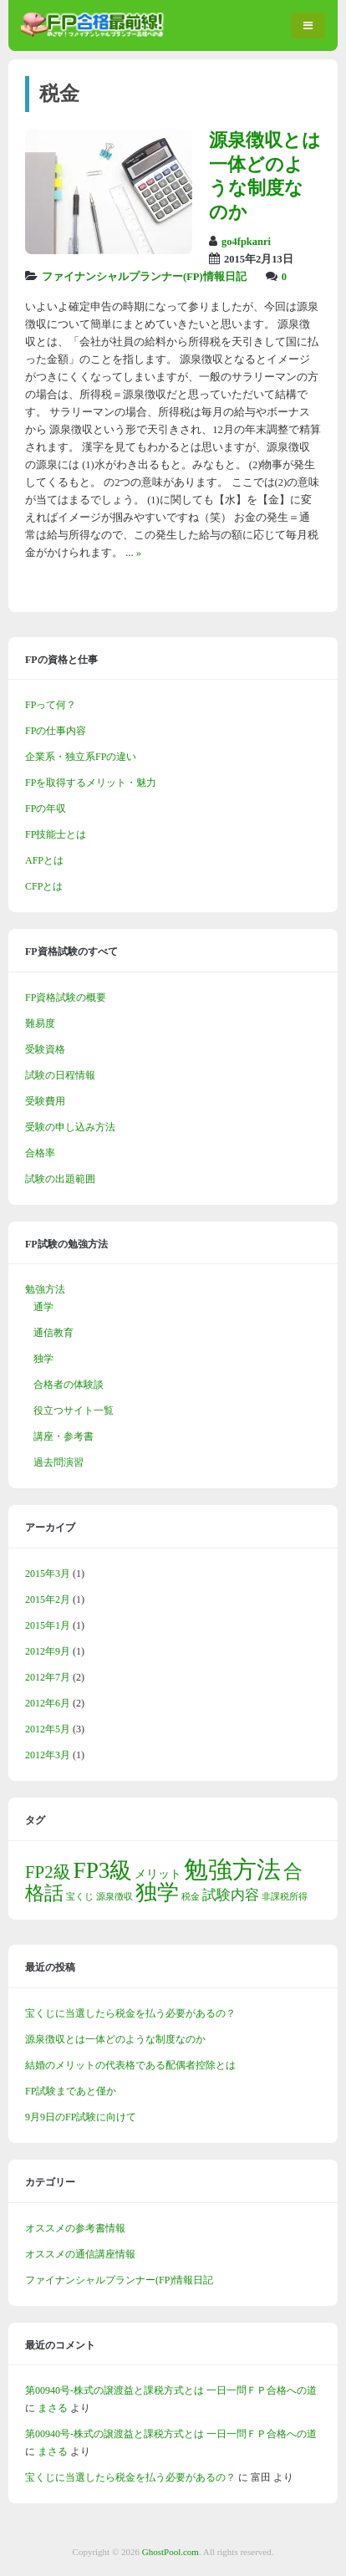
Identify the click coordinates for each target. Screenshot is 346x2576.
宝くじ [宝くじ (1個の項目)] (80, 1896)
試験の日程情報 (60, 1075)
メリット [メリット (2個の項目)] (158, 1873)
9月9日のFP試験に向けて (80, 2117)
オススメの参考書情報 (75, 2228)
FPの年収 (45, 808)
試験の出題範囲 (60, 1179)
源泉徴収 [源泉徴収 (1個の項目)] (114, 1896)
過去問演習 (58, 1462)
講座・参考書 (63, 1436)
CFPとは (44, 886)
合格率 (40, 1153)
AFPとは (44, 860)
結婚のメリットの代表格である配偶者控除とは (130, 2065)
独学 (43, 1359)
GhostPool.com (170, 2552)
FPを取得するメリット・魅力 (90, 782)
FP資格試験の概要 (65, 997)
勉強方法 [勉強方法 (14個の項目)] (232, 1869)
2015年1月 (47, 1625)
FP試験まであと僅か (70, 2091)
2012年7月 (47, 1677)
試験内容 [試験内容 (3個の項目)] (230, 1895)
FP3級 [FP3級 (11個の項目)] (103, 1870)
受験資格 (45, 1049)
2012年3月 (47, 1755)
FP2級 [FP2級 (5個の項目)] (48, 1872)
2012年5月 (47, 1729)
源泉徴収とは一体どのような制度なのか (115, 2039)
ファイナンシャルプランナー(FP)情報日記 (144, 277)
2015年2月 (47, 1599)
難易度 (40, 1023)
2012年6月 (47, 1703)
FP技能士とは (55, 834)
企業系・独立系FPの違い (80, 757)
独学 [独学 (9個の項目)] (157, 1892)
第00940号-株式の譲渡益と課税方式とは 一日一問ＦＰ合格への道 (171, 2390)
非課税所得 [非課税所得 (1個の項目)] (285, 1896)
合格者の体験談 (68, 1384)
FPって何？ (50, 705)
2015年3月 (47, 1573)
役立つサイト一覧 (73, 1410)
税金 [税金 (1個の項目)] (190, 1896)
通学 (43, 1307)
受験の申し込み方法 (70, 1127)
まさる (53, 2408)
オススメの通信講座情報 (80, 2254)
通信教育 (53, 1333)
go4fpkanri (246, 241)
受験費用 (45, 1101)
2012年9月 (47, 1651)
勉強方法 (45, 1289)
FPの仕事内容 (55, 731)
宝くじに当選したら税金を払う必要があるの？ (130, 2013)
